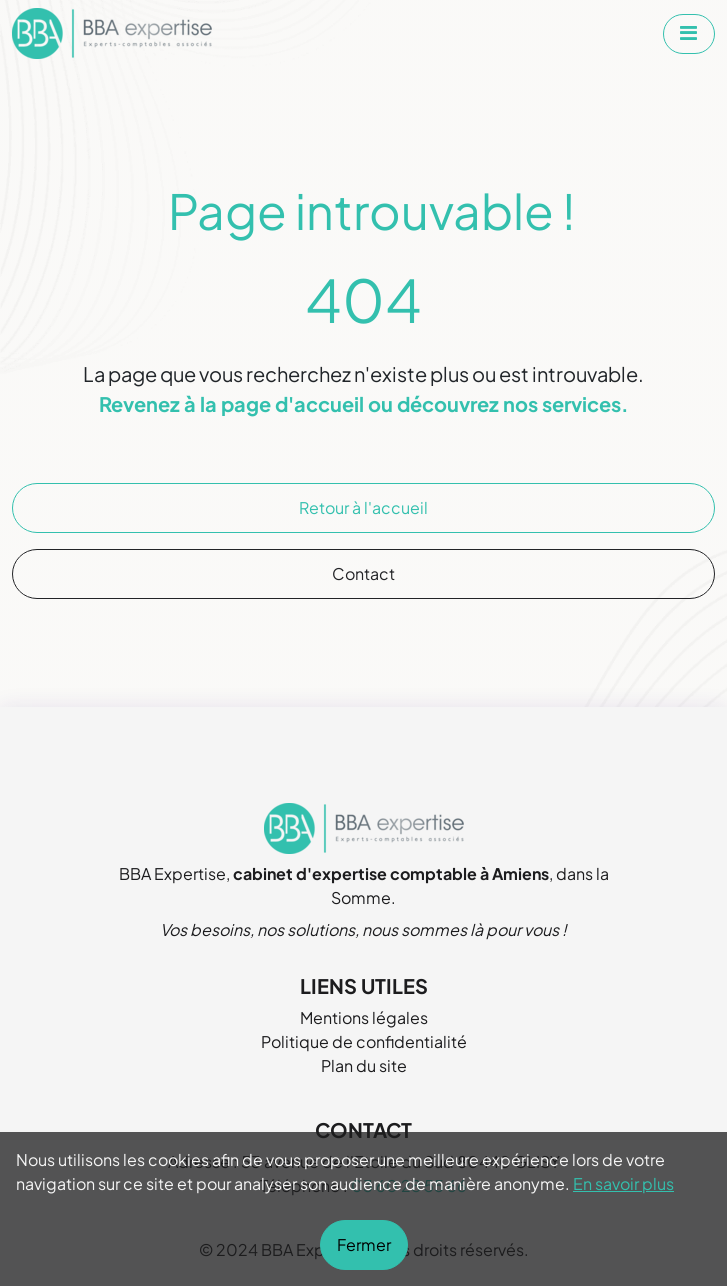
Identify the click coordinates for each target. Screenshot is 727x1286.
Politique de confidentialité (364, 1041)
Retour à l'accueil (363, 507)
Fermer (364, 1244)
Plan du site (364, 1065)
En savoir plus (623, 1183)
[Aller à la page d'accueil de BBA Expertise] (112, 33)
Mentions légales (364, 1017)
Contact (363, 573)
